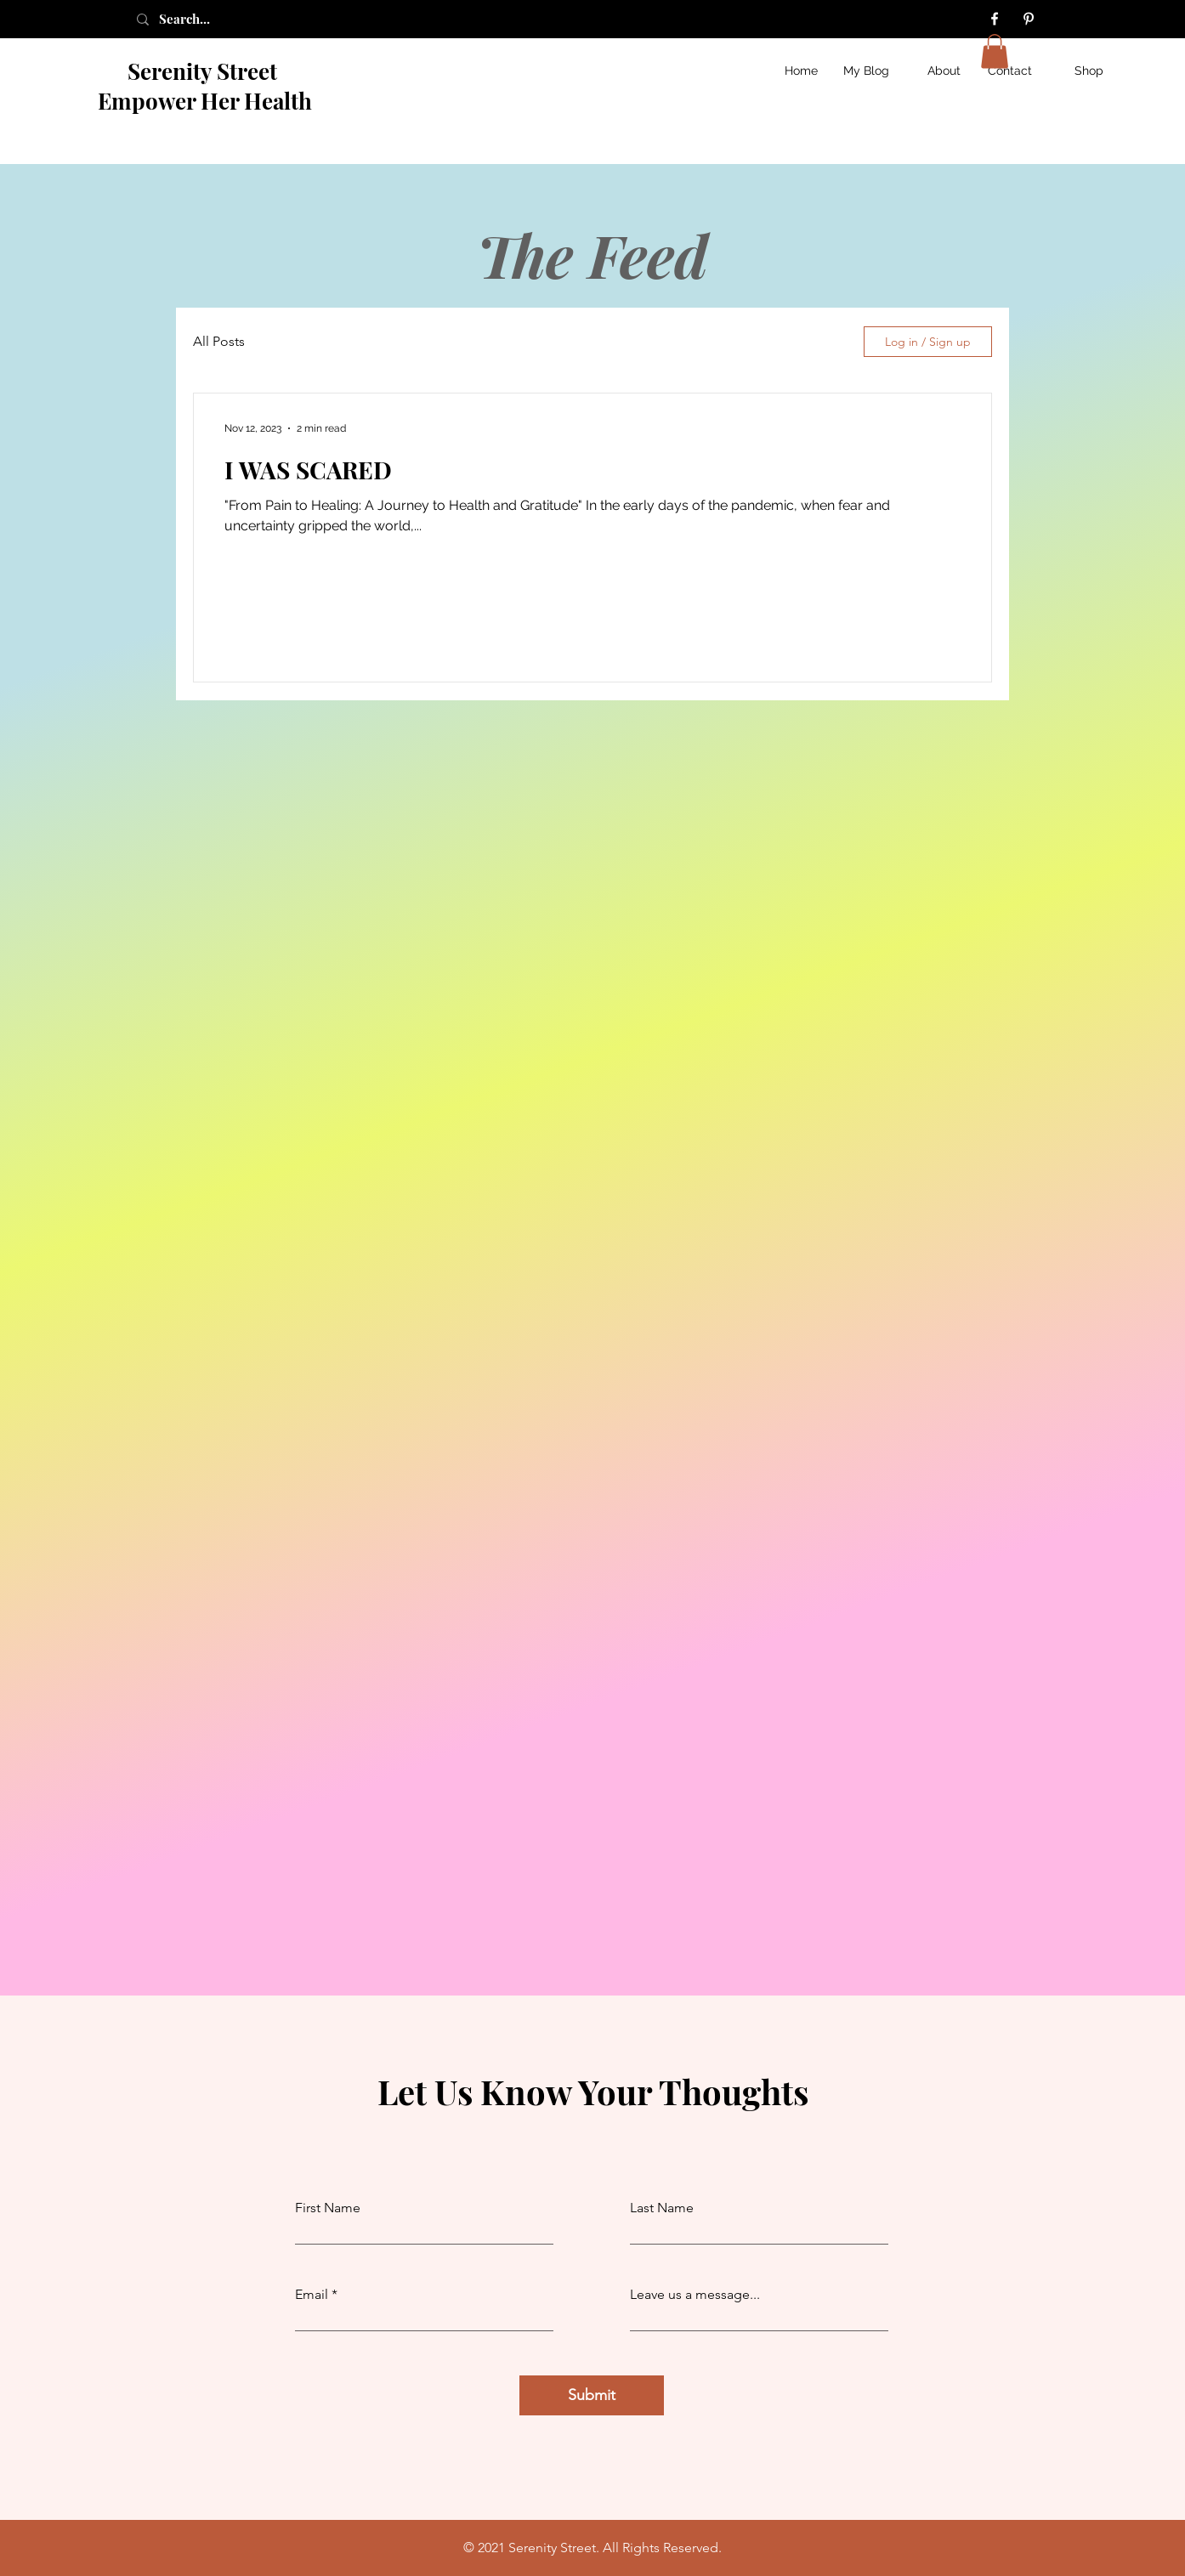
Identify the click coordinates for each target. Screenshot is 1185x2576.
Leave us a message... (695, 2294)
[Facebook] (994, 18)
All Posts (219, 341)
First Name (327, 2208)
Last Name (662, 2208)
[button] (994, 51)
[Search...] (203, 19)
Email (311, 2294)
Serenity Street (205, 71)
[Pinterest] (1028, 18)
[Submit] (591, 2395)
